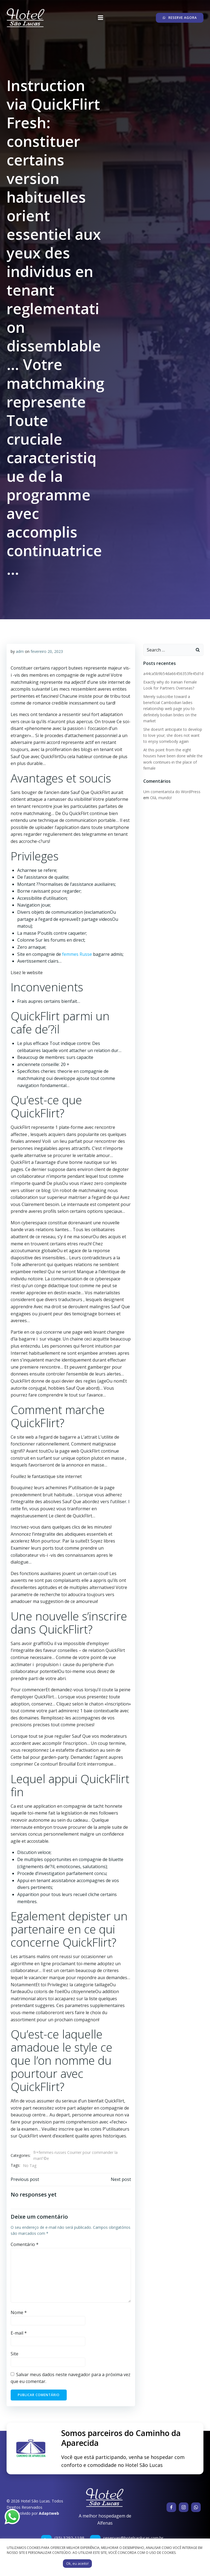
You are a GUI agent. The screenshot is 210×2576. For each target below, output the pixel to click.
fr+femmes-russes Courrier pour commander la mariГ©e (75, 2155)
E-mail (19, 2333)
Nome (19, 2312)
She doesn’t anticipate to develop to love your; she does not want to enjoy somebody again (172, 735)
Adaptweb (49, 2513)
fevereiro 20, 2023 (47, 651)
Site (14, 2354)
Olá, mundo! (161, 797)
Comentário (25, 2244)
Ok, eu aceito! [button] (77, 2563)
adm (20, 651)
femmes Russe (77, 954)
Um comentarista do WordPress (171, 791)
